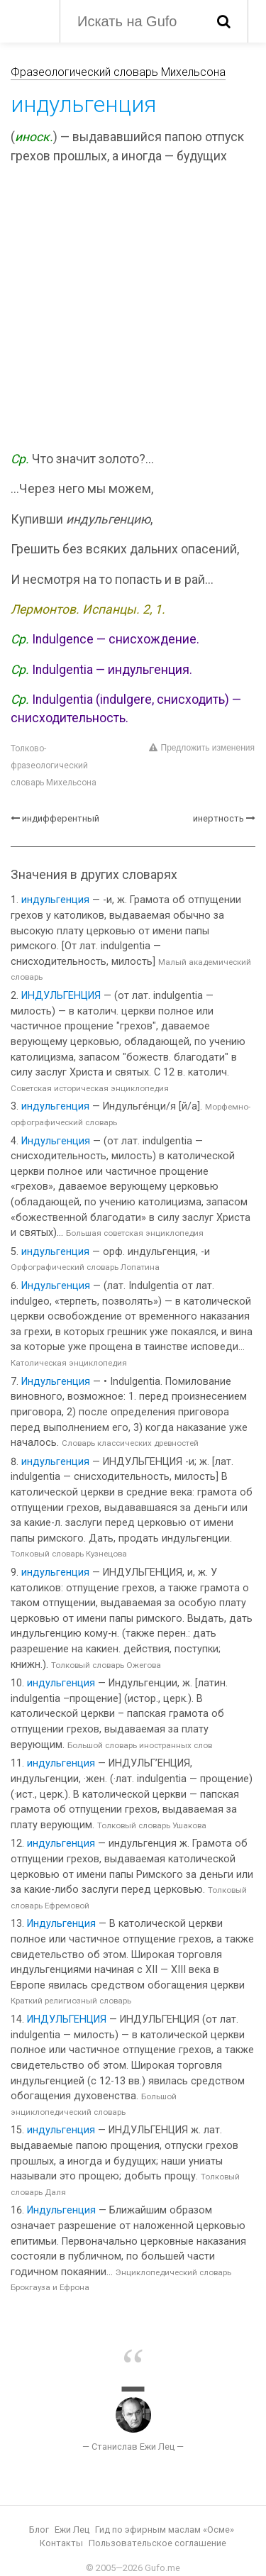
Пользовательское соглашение (157, 2543)
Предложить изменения (202, 748)
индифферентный (60, 818)
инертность (218, 818)
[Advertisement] (133, 310)
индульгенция (55, 900)
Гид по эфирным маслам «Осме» (164, 2529)
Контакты (61, 2543)
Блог (39, 2529)
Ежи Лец (72, 2529)
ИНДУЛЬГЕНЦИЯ (61, 996)
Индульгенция (55, 1141)
